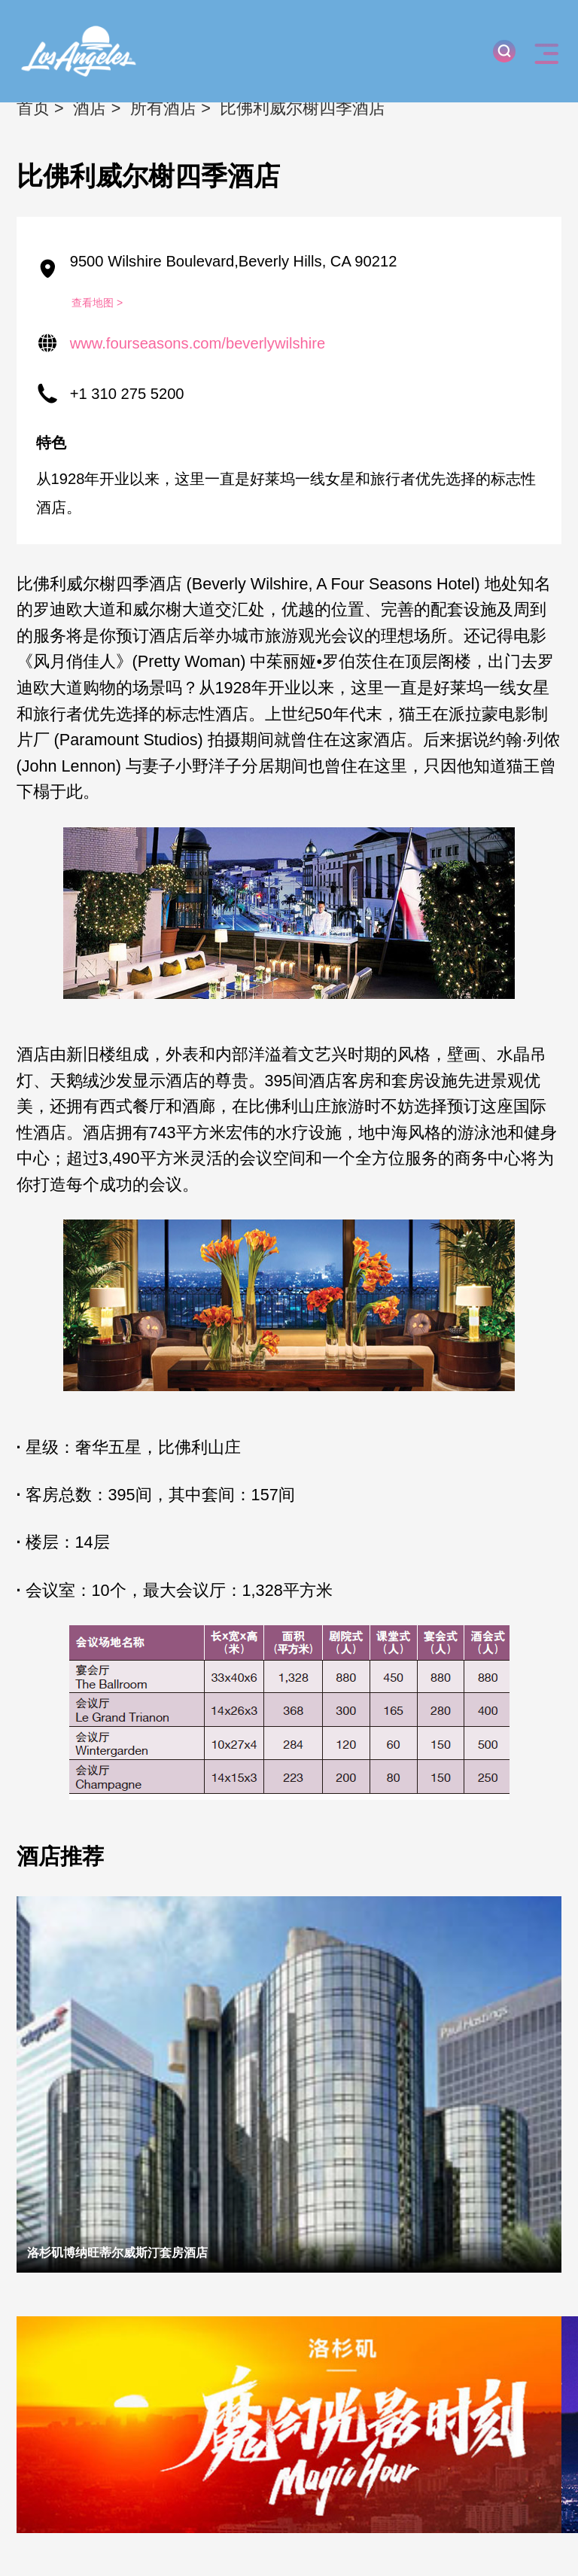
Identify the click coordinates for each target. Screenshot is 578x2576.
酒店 (89, 108)
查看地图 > (97, 303)
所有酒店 (163, 108)
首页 (33, 108)
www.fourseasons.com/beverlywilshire (197, 343)
